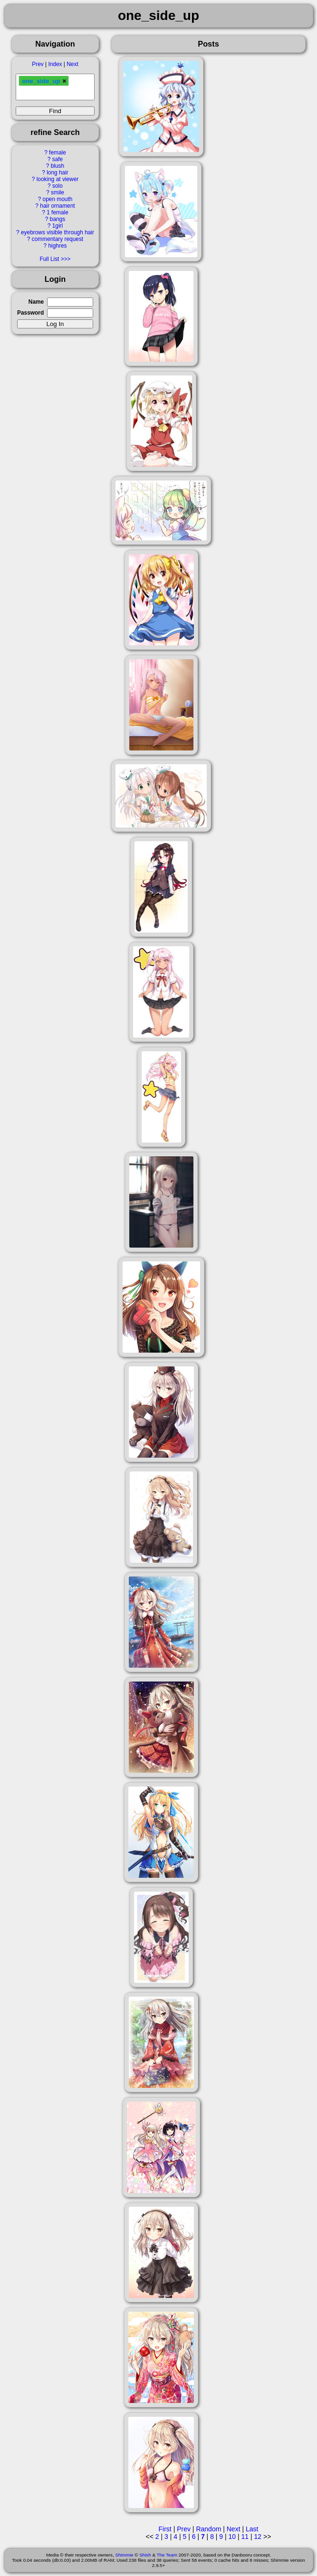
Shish (145, 2554)
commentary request (57, 239)
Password (30, 312)
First (165, 2529)
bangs (57, 219)
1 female (57, 212)
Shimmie (124, 2554)
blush (57, 166)
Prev (37, 64)
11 (245, 2536)
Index (55, 64)
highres (57, 245)
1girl (57, 225)
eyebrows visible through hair (57, 232)
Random (208, 2529)
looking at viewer (58, 179)
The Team (167, 2554)
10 (232, 2536)
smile (57, 192)
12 (258, 2536)
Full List (49, 259)
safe (57, 159)
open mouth (58, 199)
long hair (57, 172)
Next (72, 64)
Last (252, 2529)
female (57, 152)
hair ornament (57, 205)
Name (36, 301)
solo (57, 186)
